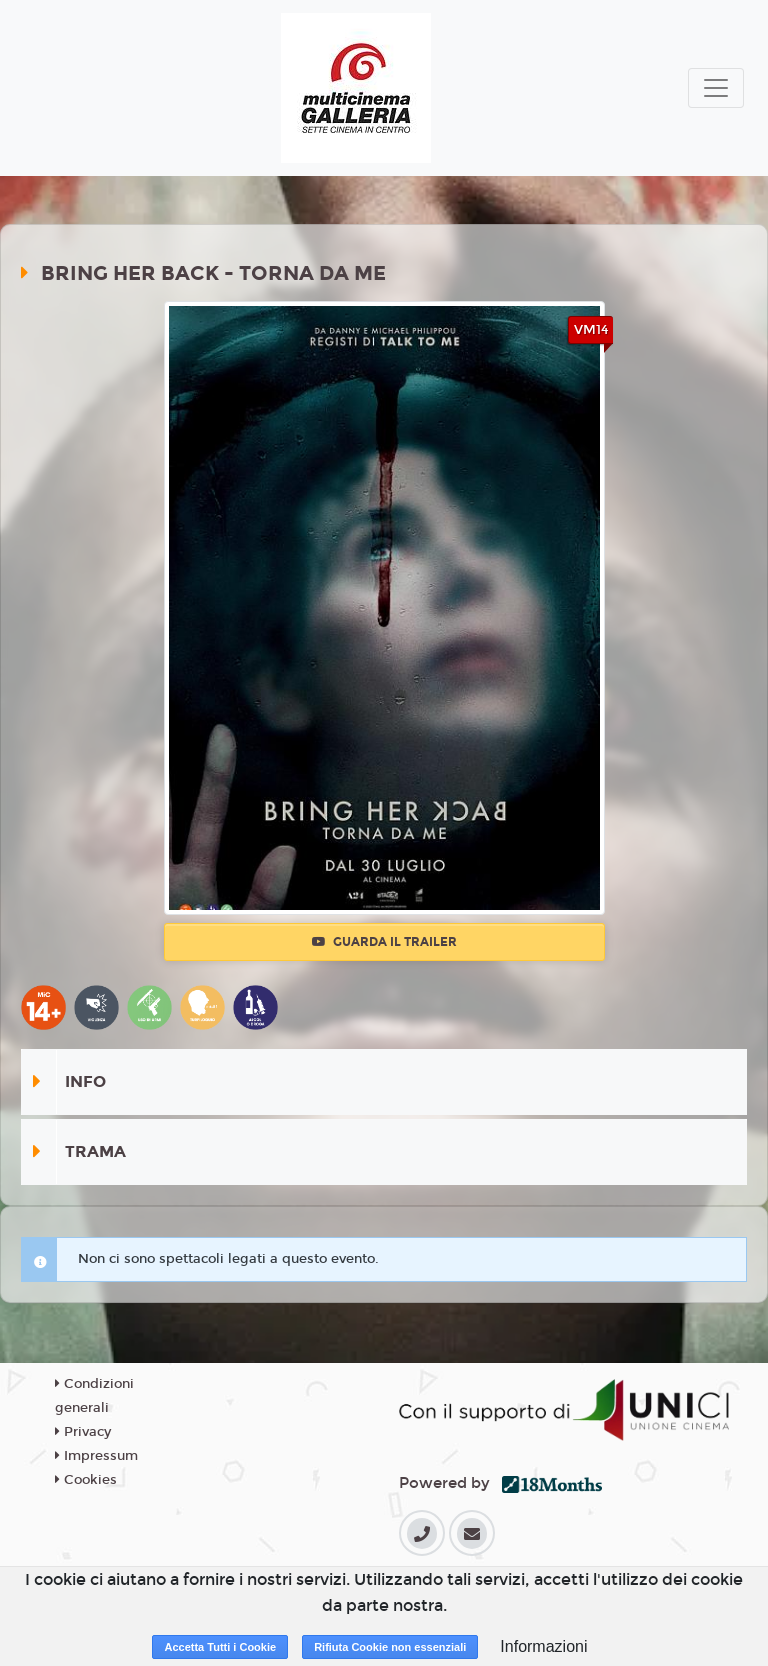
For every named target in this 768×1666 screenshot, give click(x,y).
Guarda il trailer (384, 942)
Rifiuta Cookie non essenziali (390, 1647)
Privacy (83, 1432)
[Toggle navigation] (716, 88)
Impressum (96, 1456)
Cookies (86, 1480)
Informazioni (543, 1646)
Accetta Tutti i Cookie (220, 1647)
